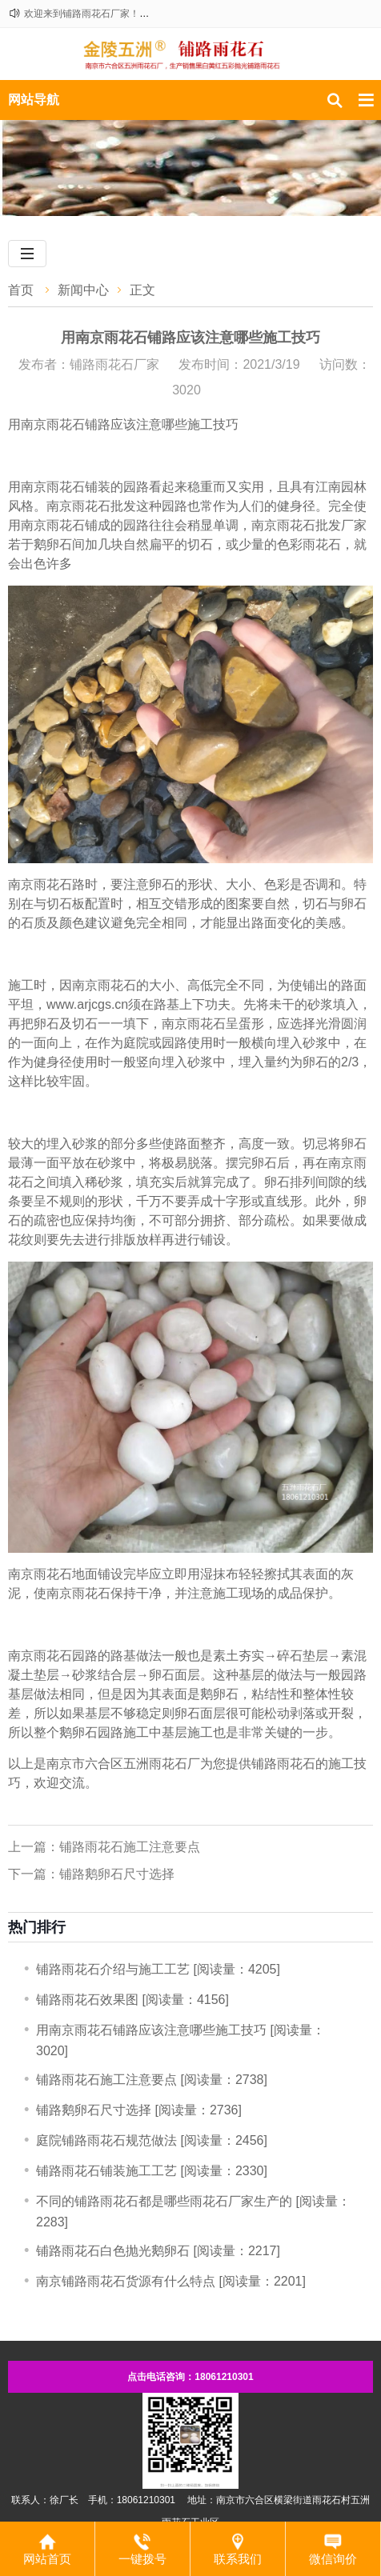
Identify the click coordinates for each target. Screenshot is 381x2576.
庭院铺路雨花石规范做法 (106, 2140)
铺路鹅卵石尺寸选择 (93, 2110)
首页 (21, 290)
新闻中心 (83, 290)
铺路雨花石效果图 (87, 1999)
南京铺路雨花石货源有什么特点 (125, 2281)
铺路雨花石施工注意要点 (106, 2079)
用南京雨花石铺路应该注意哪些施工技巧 (151, 2030)
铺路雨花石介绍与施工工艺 (113, 1969)
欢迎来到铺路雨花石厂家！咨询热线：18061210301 (135, 13)
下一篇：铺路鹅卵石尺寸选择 (91, 1874)
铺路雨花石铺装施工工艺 (106, 2171)
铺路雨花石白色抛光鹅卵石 (113, 2251)
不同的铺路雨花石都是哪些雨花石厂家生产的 (164, 2201)
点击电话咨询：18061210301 (190, 2376)
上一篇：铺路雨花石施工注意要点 (104, 1847)
